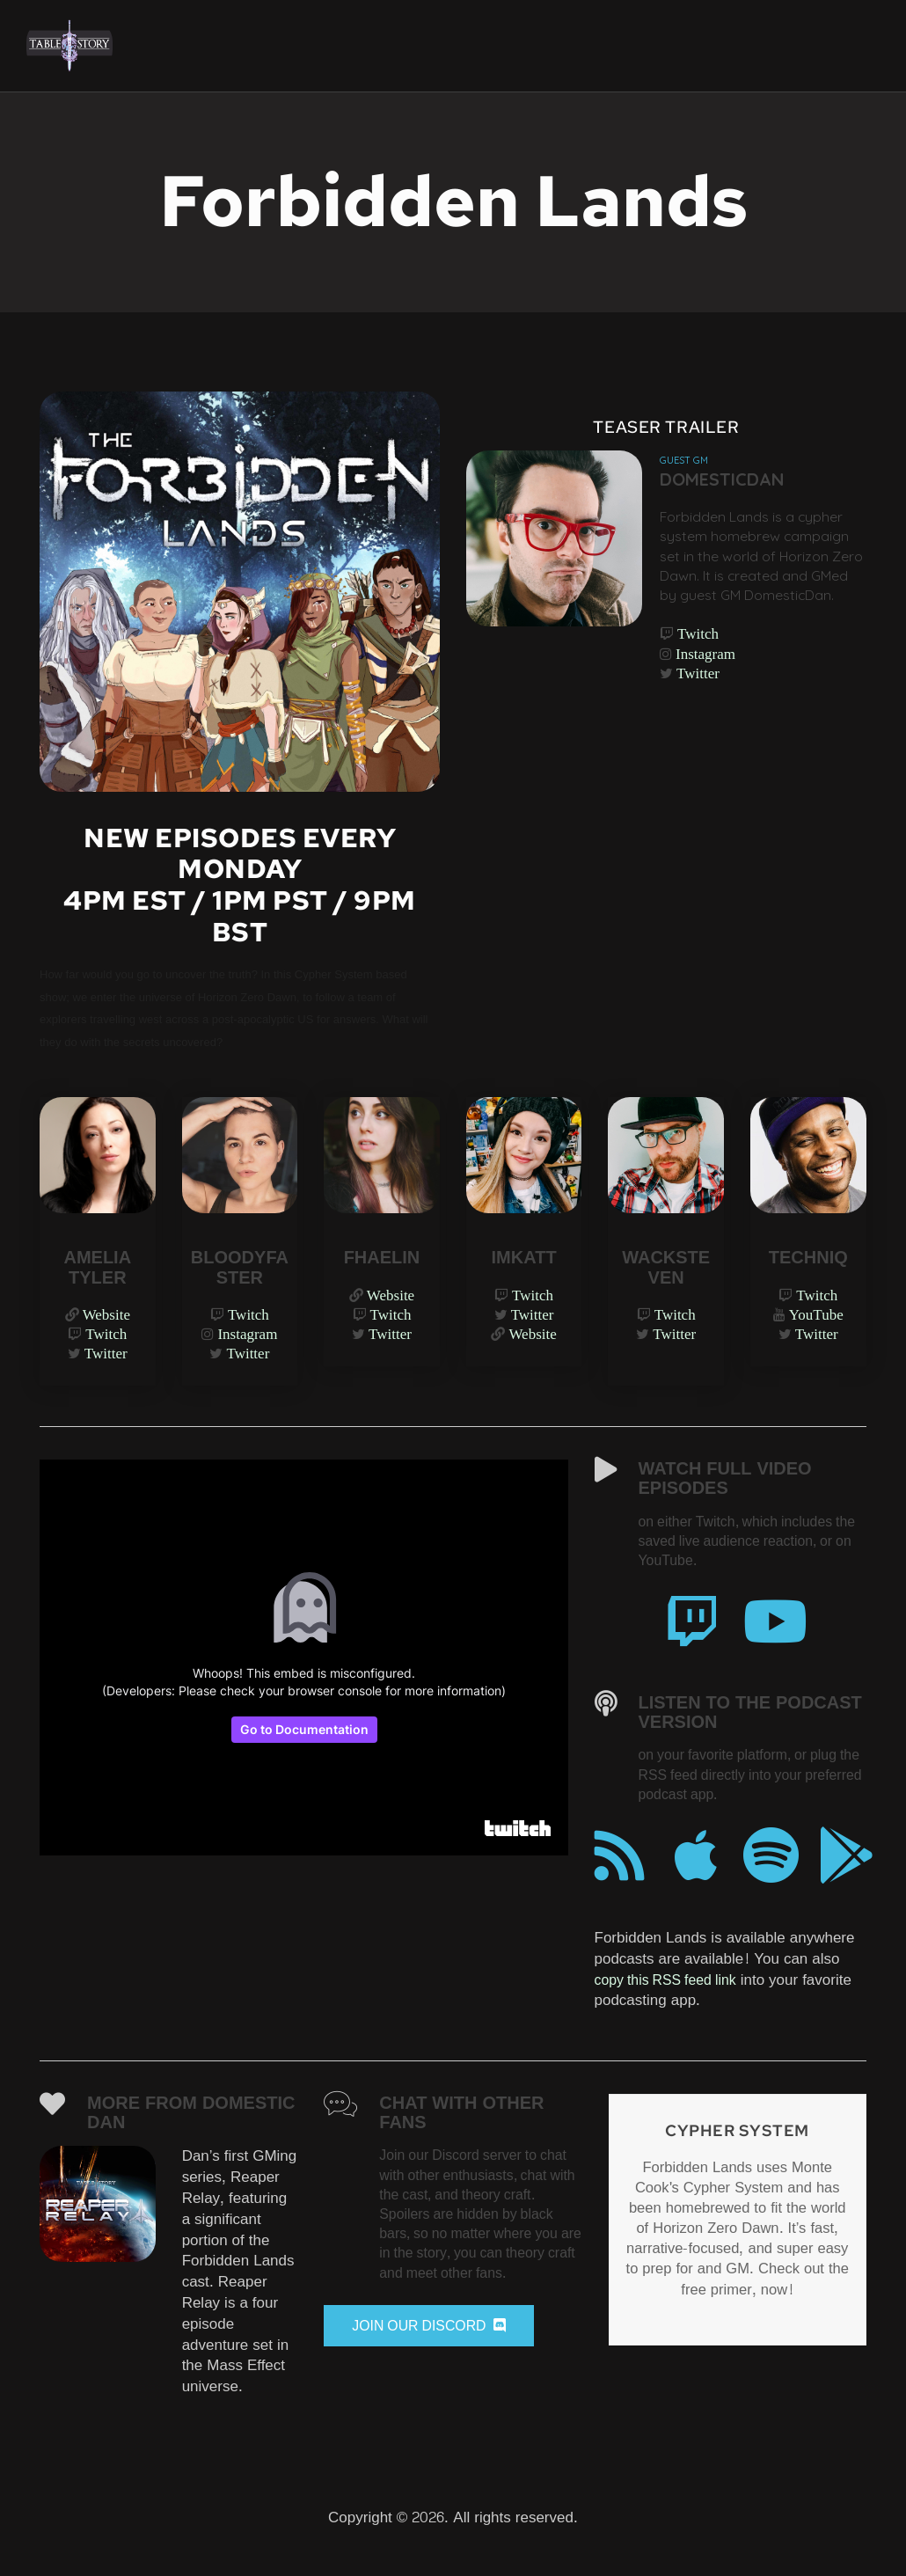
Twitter (698, 708)
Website (106, 1318)
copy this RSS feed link (672, 2002)
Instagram (706, 687)
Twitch (699, 666)
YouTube (816, 1318)
